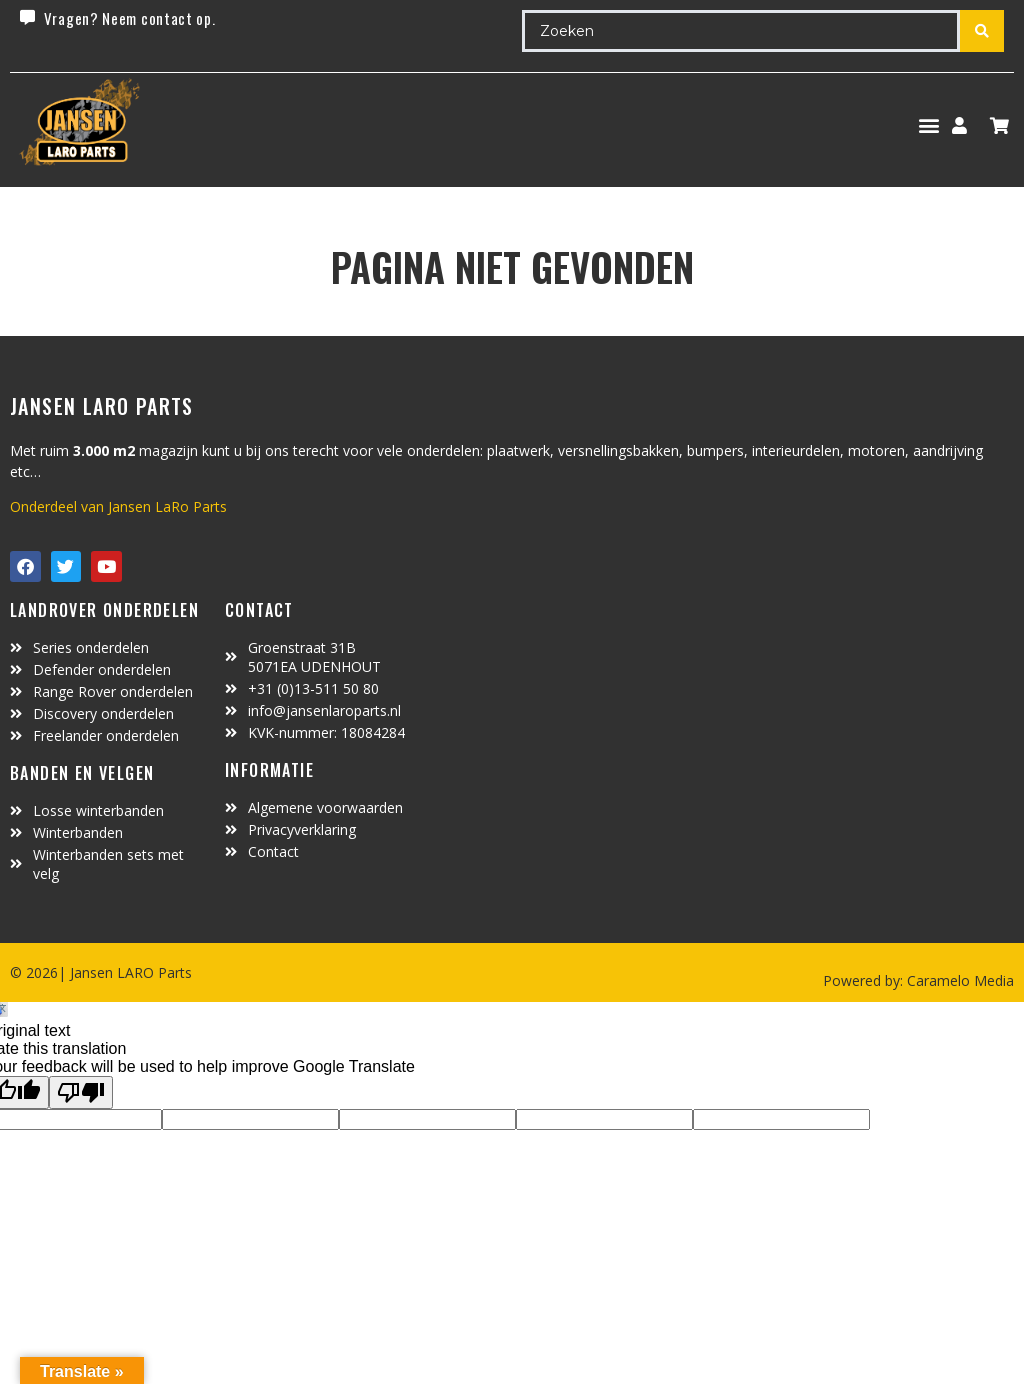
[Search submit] (982, 31)
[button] (928, 125)
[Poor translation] (81, 1092)
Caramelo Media (958, 980)
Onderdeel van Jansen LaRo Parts (118, 506)
